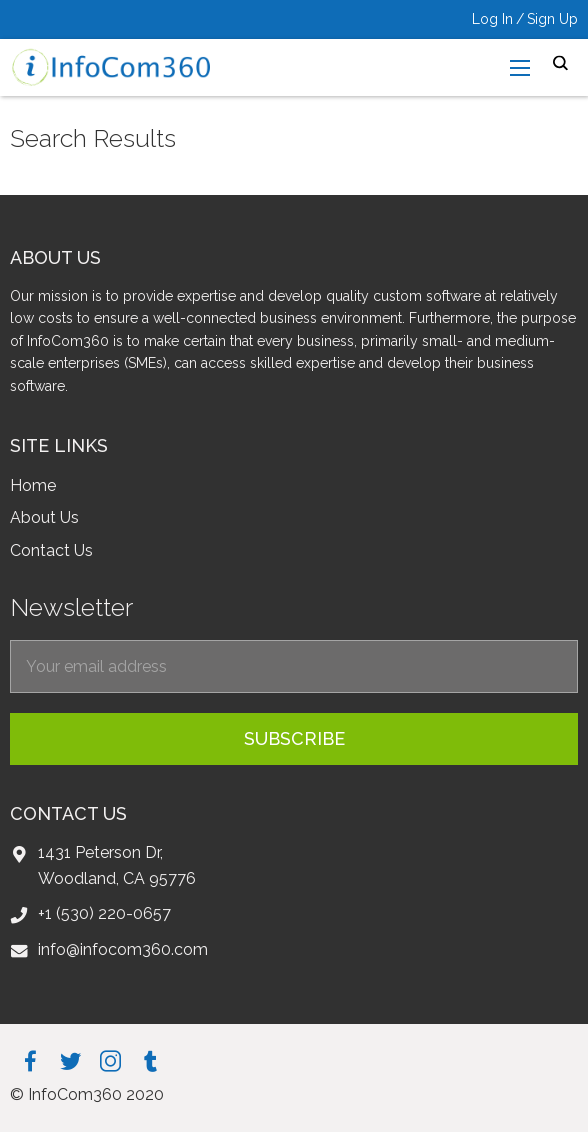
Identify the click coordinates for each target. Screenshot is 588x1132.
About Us (44, 517)
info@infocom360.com (123, 949)
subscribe (294, 738)
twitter (70, 1060)
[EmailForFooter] (294, 666)
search (560, 63)
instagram (110, 1060)
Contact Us (51, 550)
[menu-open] (520, 68)
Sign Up (552, 19)
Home (33, 485)
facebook (30, 1060)
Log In (492, 19)
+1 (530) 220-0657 (104, 913)
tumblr (150, 1060)
